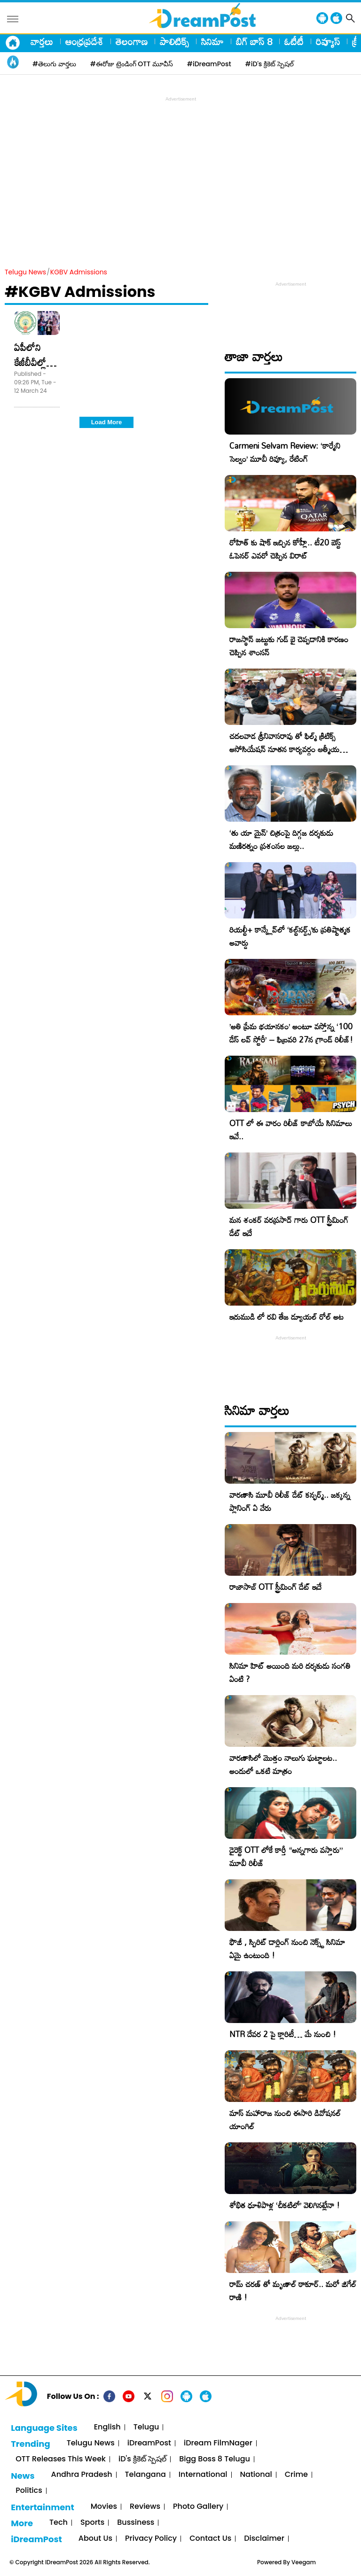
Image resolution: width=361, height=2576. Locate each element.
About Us (95, 2539)
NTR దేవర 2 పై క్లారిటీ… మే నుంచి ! (282, 2034)
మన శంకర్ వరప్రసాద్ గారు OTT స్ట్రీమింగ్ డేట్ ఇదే (288, 1226)
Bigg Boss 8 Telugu (214, 2459)
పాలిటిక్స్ (174, 41)
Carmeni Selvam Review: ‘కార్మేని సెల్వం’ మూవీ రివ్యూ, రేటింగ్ (284, 452)
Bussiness (135, 2523)
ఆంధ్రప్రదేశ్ (84, 41)
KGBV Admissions (78, 272)
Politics (29, 2491)
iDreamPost (149, 2443)
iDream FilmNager (218, 2443)
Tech (58, 2523)
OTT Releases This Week (61, 2459)
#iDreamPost (209, 64)
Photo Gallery (198, 2507)
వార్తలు (42, 41)
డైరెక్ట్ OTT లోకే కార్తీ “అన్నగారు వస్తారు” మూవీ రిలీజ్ (286, 1856)
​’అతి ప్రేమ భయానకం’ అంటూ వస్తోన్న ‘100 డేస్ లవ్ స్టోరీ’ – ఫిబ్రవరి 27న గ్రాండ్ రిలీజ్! (291, 1033)
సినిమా (212, 41)
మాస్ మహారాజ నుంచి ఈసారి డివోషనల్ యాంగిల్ (285, 2119)
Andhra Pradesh (81, 2475)
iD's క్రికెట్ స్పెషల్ (142, 2459)
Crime (296, 2475)
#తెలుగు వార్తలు (54, 64)
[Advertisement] (183, 169)
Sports (92, 2523)
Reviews (145, 2507)
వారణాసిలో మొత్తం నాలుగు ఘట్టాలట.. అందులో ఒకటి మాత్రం (283, 1764)
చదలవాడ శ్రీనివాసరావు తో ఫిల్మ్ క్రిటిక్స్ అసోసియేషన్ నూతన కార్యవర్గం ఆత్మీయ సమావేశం (284, 749)
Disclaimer (264, 2539)
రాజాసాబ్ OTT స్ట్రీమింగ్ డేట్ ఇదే (275, 1587)
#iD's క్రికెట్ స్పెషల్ (269, 64)
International (203, 2475)
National (256, 2475)
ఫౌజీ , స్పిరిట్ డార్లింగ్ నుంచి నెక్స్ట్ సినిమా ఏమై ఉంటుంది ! (287, 1948)
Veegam (303, 2562)
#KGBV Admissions (80, 291)
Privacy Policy (151, 2539)
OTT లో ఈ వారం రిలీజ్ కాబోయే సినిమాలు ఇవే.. (290, 1129)
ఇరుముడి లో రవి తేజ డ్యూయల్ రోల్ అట (286, 1316)
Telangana (145, 2475)
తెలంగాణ (132, 41)
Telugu (146, 2427)
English (107, 2427)
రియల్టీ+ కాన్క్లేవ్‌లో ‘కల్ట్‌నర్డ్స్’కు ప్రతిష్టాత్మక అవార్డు (290, 936)
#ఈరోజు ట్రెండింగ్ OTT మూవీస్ (131, 64)
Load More (106, 422)
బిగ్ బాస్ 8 (254, 41)
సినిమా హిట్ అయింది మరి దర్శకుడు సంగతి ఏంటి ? (290, 1672)
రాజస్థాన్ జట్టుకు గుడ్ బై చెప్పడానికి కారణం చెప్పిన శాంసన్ (288, 645)
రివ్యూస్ (328, 41)
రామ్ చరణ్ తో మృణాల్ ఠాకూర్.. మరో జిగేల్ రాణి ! (292, 2290)
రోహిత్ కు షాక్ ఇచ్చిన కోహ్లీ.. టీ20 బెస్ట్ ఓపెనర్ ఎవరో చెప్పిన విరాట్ (285, 549)
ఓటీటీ (294, 41)
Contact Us (210, 2539)
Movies (104, 2507)
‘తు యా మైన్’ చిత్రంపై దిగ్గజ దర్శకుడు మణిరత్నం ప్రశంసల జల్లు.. (281, 839)
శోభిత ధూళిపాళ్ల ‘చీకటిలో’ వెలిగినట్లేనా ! (284, 2205)
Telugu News (25, 272)
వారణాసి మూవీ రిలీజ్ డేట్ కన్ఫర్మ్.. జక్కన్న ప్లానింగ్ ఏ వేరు (289, 1501)
